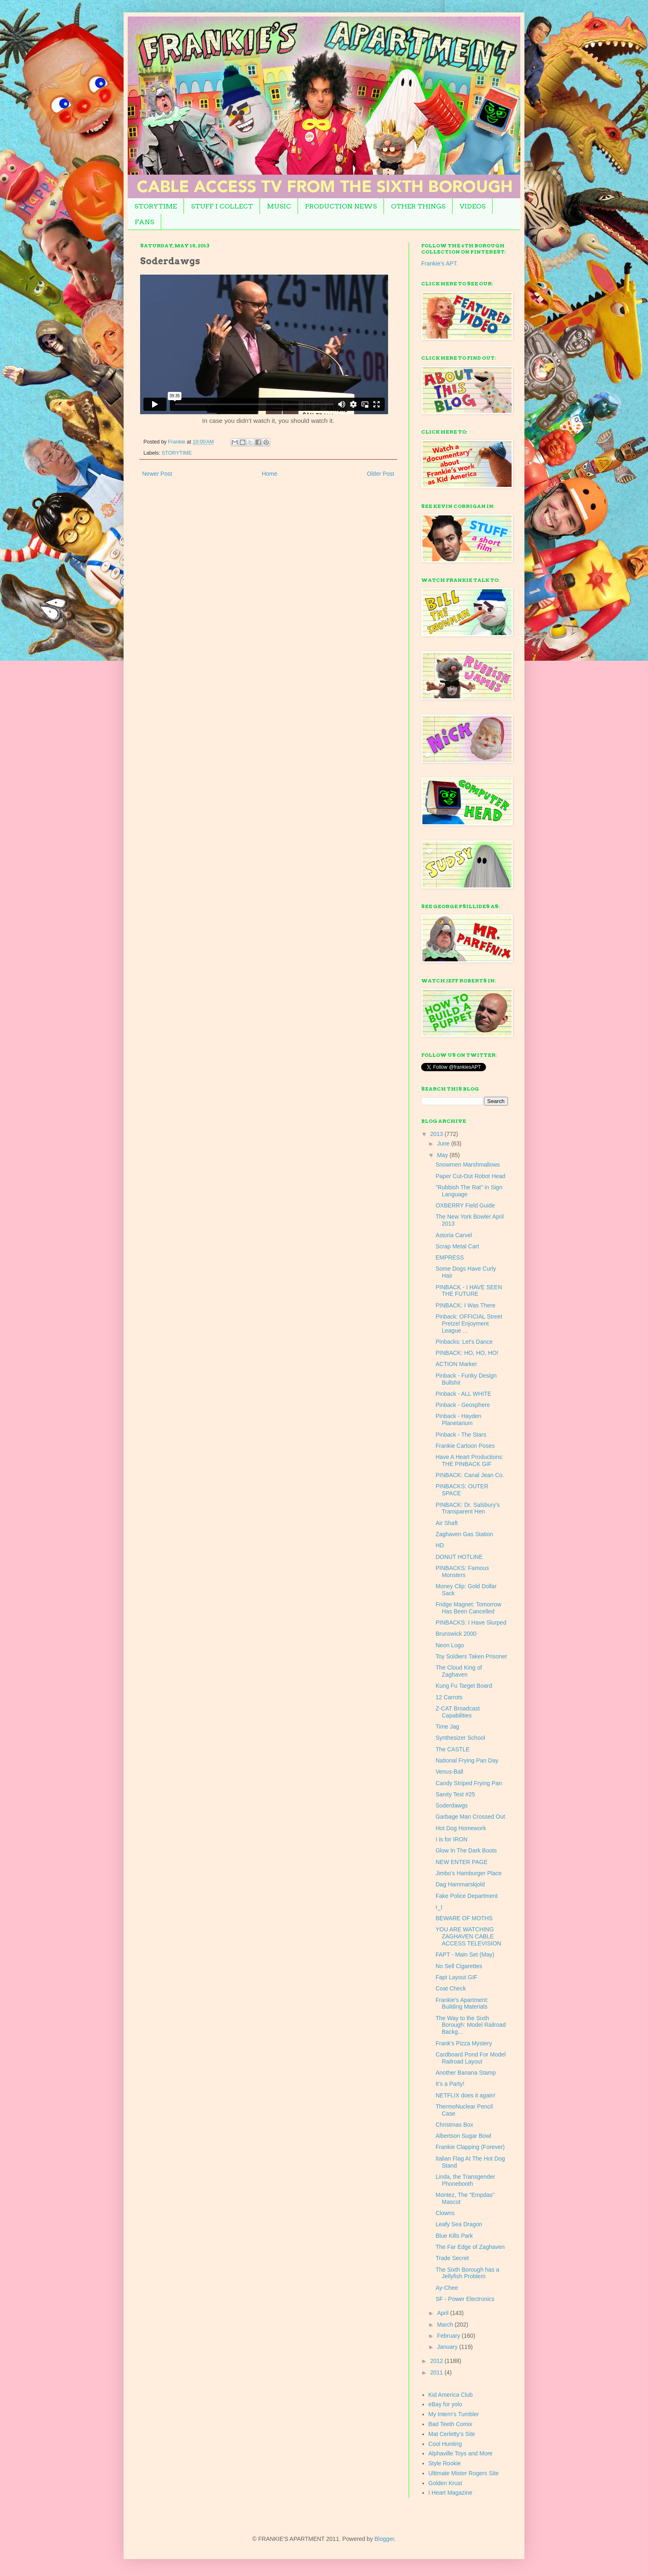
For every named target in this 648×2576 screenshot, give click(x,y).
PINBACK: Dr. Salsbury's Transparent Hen (468, 1508)
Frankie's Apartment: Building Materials (462, 2003)
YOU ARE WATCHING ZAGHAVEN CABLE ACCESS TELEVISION (468, 1936)
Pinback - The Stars (461, 1434)
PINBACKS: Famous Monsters (462, 1571)
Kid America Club (451, 2394)
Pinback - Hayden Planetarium (458, 1419)
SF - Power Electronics (465, 2299)
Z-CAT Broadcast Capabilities (458, 1712)
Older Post (380, 473)
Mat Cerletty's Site (452, 2434)
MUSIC (279, 206)
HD (440, 1545)
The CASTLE (452, 1749)
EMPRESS (450, 1257)
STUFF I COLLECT (222, 206)
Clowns (445, 2213)
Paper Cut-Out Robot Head (470, 1176)
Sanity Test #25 (455, 1794)
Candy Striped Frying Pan (469, 1783)
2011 (437, 2372)
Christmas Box (454, 2124)
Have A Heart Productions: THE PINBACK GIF (469, 1460)
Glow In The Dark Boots (466, 1850)
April (443, 2313)
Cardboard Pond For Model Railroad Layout (471, 2058)
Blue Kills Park (454, 2235)
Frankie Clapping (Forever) (470, 2147)
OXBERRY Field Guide (465, 1205)
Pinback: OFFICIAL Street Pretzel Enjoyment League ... (469, 1323)
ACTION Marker (456, 1364)
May (443, 1155)
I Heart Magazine (451, 2492)
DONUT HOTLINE (459, 1557)
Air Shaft (447, 1523)
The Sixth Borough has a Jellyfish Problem (467, 2273)
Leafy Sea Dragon (459, 2224)
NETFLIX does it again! (466, 2095)
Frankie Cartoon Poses (465, 1445)
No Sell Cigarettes (459, 1966)
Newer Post (157, 473)
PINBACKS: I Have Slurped (471, 1622)
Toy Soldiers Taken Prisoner (471, 1656)
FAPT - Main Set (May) (465, 1954)
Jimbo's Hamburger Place (469, 1873)
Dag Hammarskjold (460, 1884)
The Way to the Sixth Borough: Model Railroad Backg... (471, 2025)
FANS (144, 222)
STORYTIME (155, 206)
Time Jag (447, 1726)
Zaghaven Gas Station (464, 1534)
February (449, 2335)
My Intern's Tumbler (454, 2414)
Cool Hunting (445, 2444)
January (448, 2347)
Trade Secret (452, 2258)
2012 (437, 2361)
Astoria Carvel (454, 1235)
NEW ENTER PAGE (462, 1862)
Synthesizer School (460, 1737)
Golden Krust (445, 2483)
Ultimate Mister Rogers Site (464, 2473)
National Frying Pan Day (467, 1760)
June (444, 1143)
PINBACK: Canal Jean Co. (470, 1475)
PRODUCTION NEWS (341, 206)
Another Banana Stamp (466, 2072)
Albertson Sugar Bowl (463, 2135)
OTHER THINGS (418, 206)
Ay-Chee (447, 2287)
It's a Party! (450, 2083)
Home (269, 473)
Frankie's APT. (439, 263)
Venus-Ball (449, 1771)
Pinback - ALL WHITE (463, 1393)
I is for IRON (451, 1839)
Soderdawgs (452, 1805)
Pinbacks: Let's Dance (464, 1341)
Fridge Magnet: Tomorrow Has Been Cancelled (468, 1608)
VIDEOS (473, 206)
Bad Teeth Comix (450, 2424)
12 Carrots (449, 1697)
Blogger (384, 2539)
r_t (439, 1907)
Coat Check (451, 1988)
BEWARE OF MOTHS (464, 1918)
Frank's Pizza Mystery (464, 2043)
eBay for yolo (445, 2404)
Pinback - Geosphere (463, 1405)
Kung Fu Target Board (464, 1685)
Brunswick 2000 (456, 1633)
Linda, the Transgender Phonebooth (465, 2180)
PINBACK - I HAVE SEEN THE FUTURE (469, 1290)
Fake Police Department (467, 1896)
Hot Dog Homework (461, 1828)
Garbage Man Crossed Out (470, 1816)
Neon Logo (450, 1645)
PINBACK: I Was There (466, 1305)
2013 (437, 1134)
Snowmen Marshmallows (468, 1164)
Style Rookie (445, 2463)
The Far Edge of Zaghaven (470, 2247)
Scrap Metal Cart (457, 1246)
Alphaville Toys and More (461, 2453)
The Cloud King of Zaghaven (459, 1671)
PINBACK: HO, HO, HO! (467, 1353)
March (446, 2324)
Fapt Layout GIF (456, 1977)
